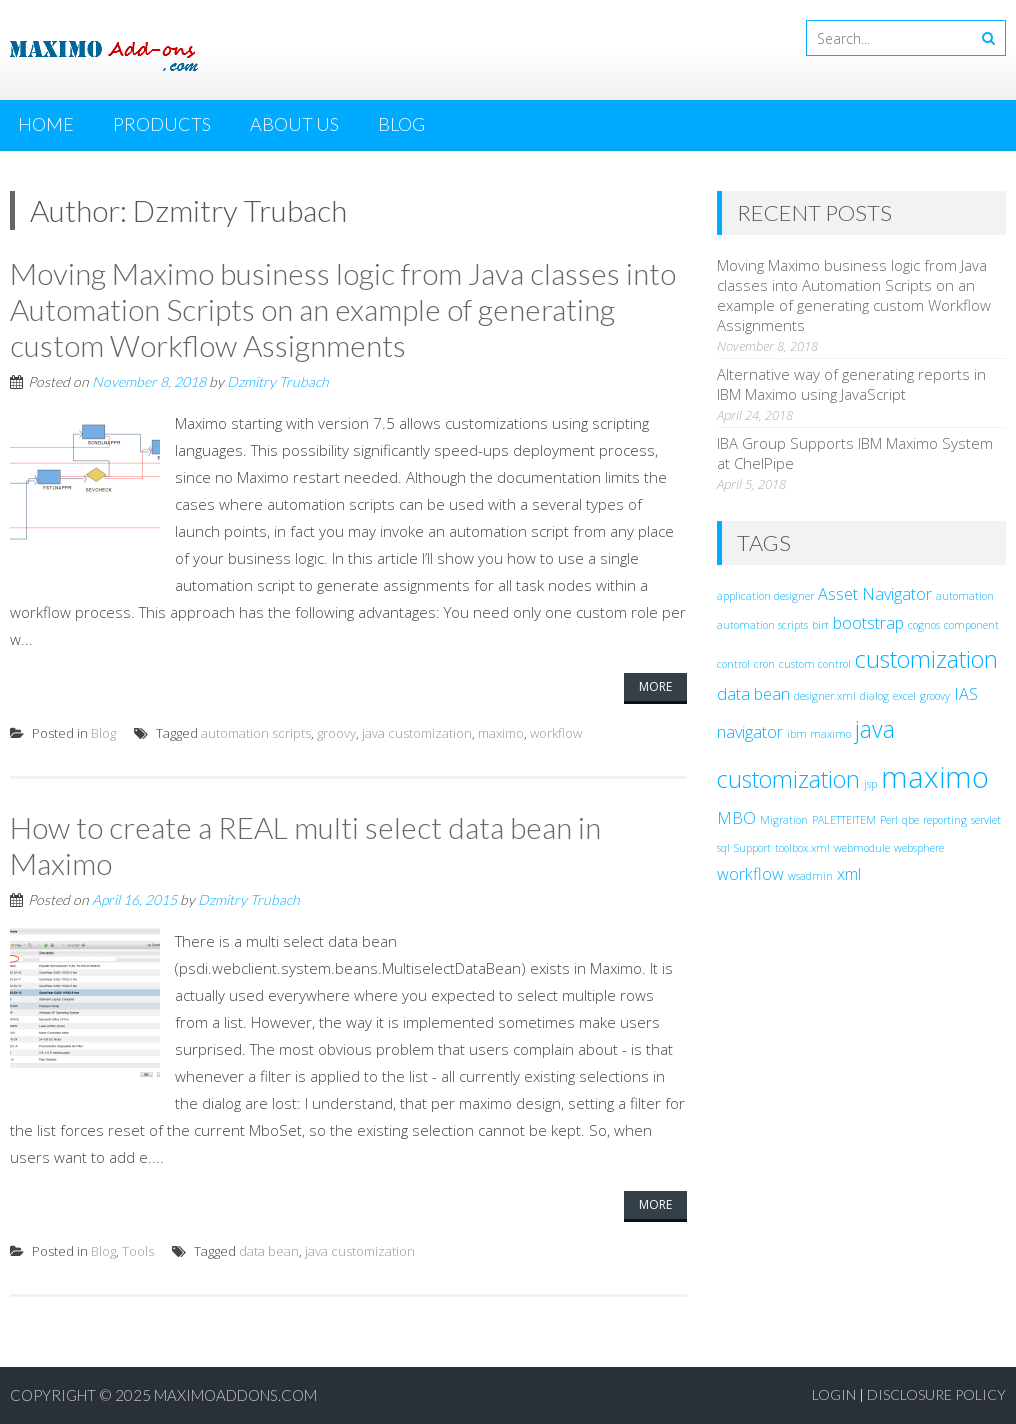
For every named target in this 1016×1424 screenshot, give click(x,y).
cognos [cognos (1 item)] (924, 625)
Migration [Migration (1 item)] (784, 820)
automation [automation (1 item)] (965, 596)
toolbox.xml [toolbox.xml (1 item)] (802, 848)
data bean (269, 1251)
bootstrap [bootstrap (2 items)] (868, 623)
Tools (138, 1251)
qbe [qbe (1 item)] (910, 820)
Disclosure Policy (936, 1394)
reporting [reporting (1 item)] (945, 820)
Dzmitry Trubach (278, 381)
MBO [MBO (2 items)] (736, 818)
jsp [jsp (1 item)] (870, 784)
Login (834, 1394)
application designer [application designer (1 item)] (765, 596)
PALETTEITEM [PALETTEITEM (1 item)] (844, 820)
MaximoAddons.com (235, 1395)
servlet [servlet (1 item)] (986, 820)
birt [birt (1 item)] (820, 625)
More (655, 686)
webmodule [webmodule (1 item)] (862, 848)
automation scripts (256, 733)
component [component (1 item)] (971, 625)
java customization (417, 733)
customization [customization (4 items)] (926, 659)
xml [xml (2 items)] (849, 874)
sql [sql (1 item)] (723, 848)
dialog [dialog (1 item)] (874, 696)
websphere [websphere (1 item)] (919, 848)
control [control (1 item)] (733, 664)
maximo (501, 733)
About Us (294, 124)
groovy (336, 733)
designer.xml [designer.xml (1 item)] (825, 696)
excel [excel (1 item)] (904, 696)
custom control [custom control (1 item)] (815, 664)
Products (162, 124)
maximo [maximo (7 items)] (935, 777)
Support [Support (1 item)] (752, 848)
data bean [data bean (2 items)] (753, 694)
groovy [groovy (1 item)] (935, 696)
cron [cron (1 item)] (764, 664)
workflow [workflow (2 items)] (750, 874)
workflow (556, 733)
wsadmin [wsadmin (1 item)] (810, 876)
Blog (401, 124)
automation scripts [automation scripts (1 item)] (762, 625)
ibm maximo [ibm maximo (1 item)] (819, 734)
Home (46, 124)
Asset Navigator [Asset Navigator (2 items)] (875, 594)
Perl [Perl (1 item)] (889, 820)
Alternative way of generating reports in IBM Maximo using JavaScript (851, 384)
